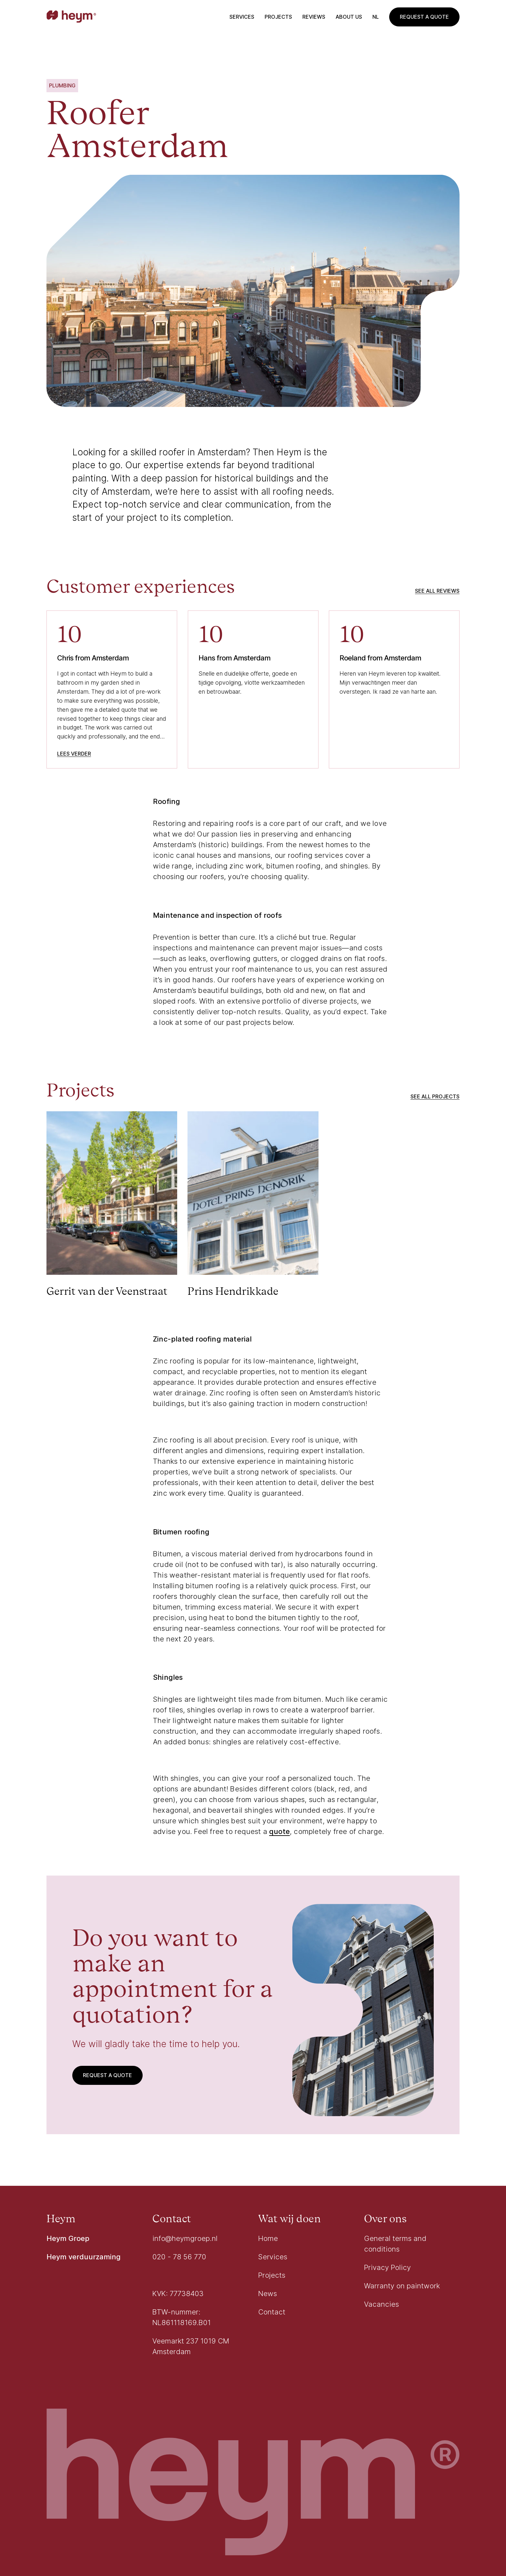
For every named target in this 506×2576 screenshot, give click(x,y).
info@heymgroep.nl (185, 2238)
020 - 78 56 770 (179, 2257)
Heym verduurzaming (83, 2257)
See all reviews (437, 591)
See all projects (435, 1096)
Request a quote (424, 17)
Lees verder (74, 753)
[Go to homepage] (71, 17)
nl (375, 17)
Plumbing (62, 85)
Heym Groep (67, 2238)
